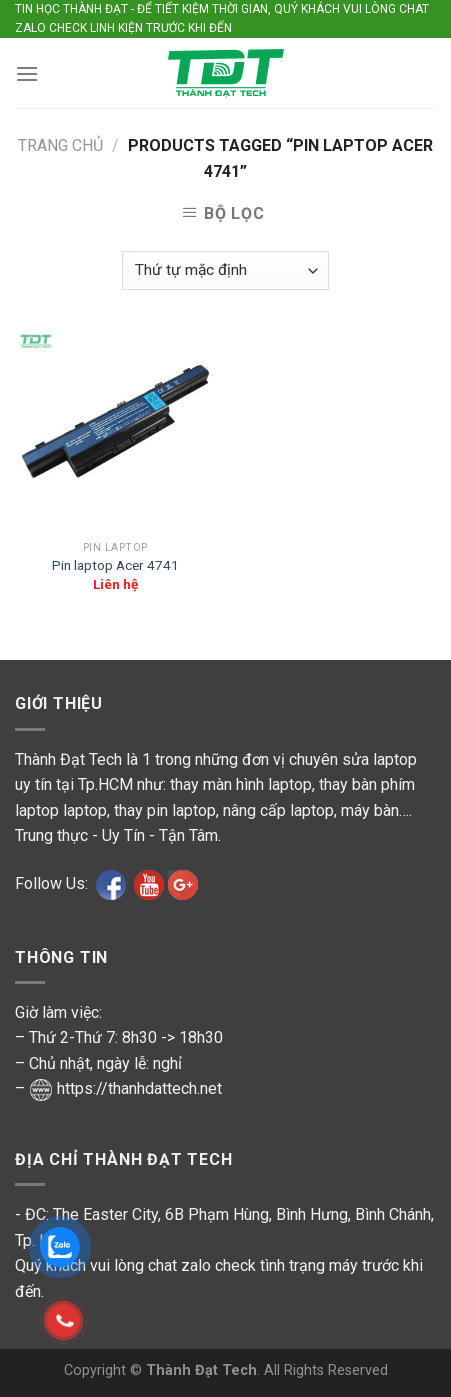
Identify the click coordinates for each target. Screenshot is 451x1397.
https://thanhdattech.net (139, 1088)
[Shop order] (225, 270)
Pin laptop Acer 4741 (115, 565)
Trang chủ (60, 145)
